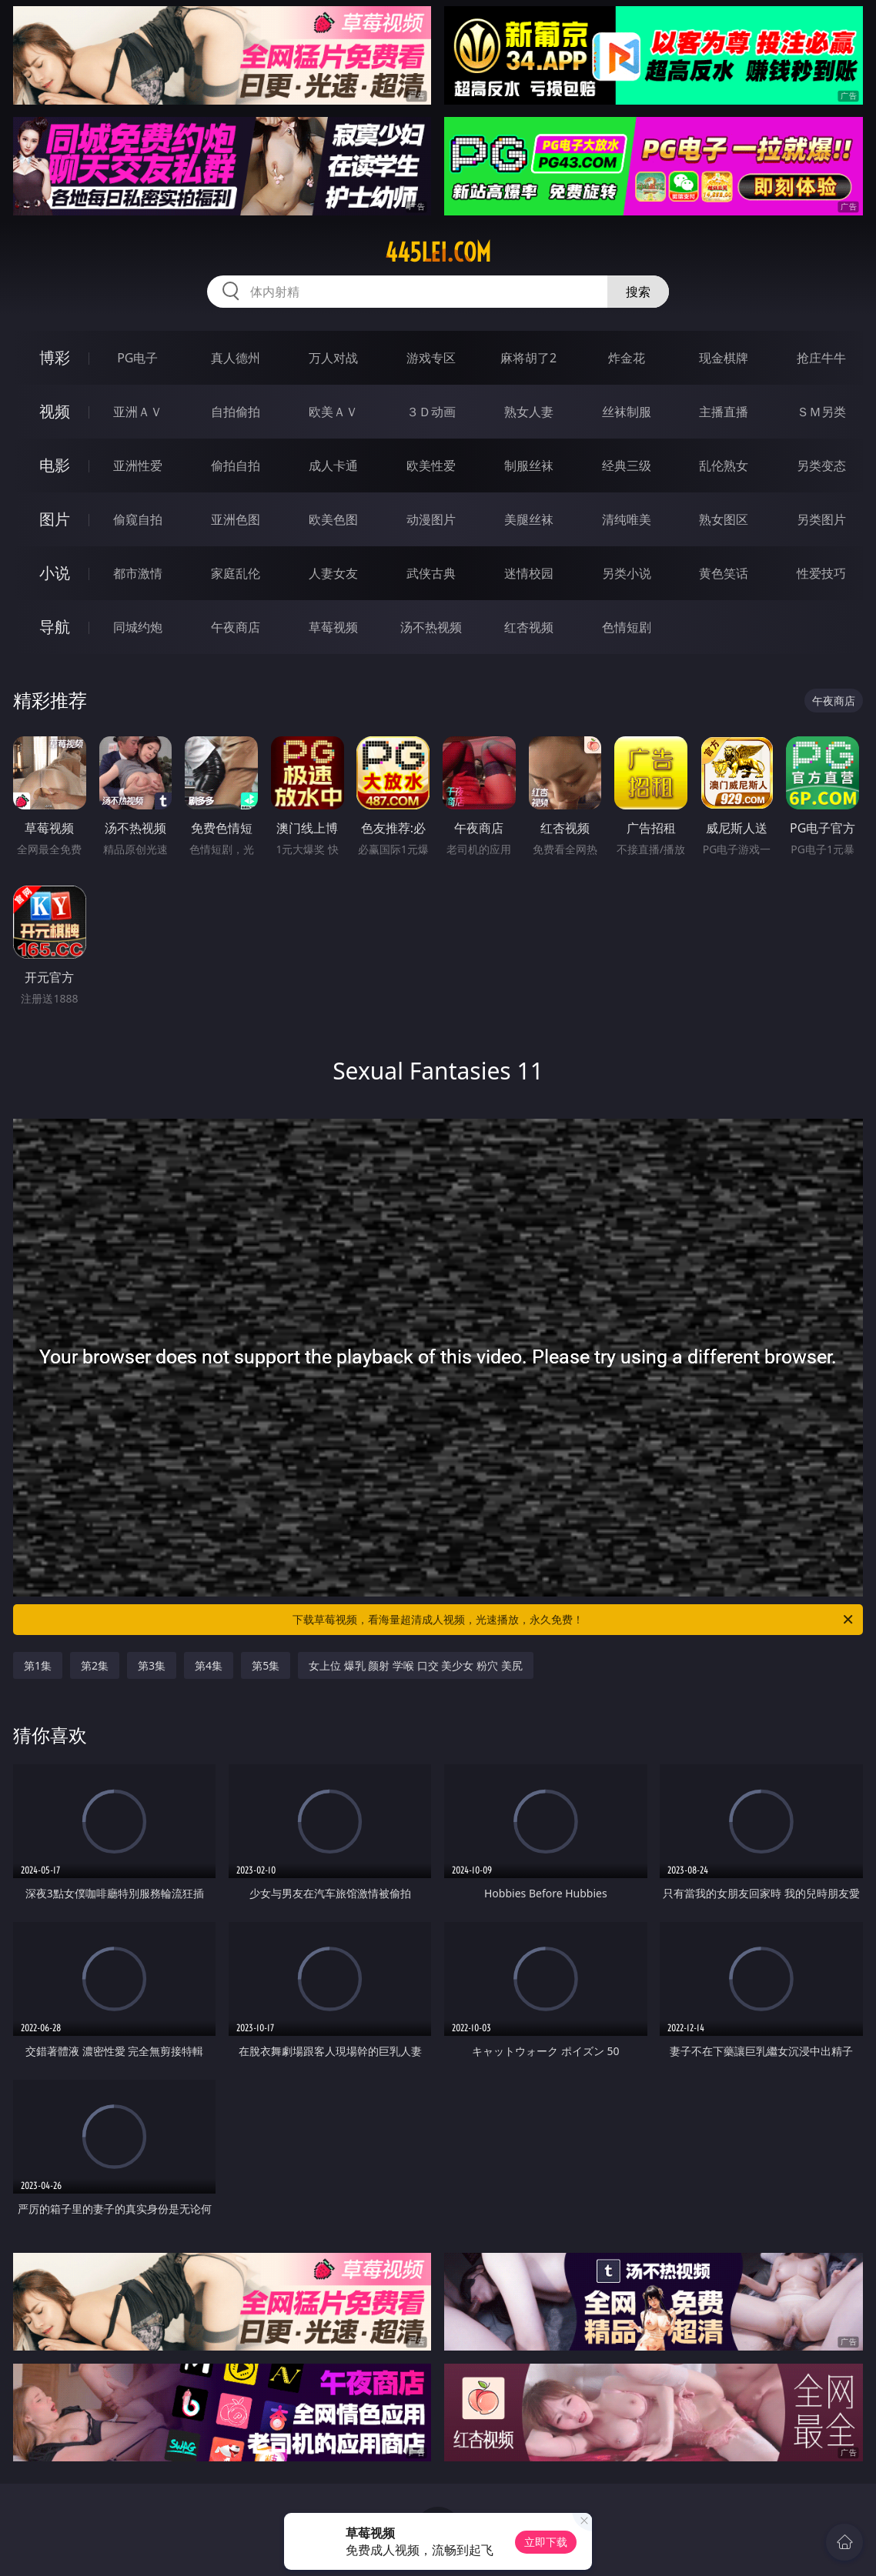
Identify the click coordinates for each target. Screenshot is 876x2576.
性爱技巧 (821, 573)
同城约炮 (137, 627)
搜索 (638, 291)
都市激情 (137, 573)
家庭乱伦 (235, 573)
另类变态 (821, 465)
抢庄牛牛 (821, 357)
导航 (54, 626)
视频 (54, 411)
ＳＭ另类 (821, 411)
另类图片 (821, 519)
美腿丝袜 (528, 519)
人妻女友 (333, 573)
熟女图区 (723, 519)
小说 (54, 572)
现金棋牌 (723, 357)
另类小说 (626, 573)
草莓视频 (333, 627)
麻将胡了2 (528, 357)
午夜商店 (235, 627)
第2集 (95, 1665)
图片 (54, 519)
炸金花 (626, 357)
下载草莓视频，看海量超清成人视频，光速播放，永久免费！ (574, 1619)
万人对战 (333, 357)
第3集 (152, 1665)
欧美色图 (333, 519)
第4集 (208, 1665)
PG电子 (137, 357)
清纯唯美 (626, 519)
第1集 (38, 1665)
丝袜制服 (626, 411)
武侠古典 (431, 573)
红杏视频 (528, 627)
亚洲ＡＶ (137, 411)
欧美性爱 (431, 465)
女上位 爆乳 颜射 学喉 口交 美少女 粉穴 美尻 (415, 1665)
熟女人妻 (528, 411)
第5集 (265, 1665)
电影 (54, 465)
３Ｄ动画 (431, 411)
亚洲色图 (235, 519)
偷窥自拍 (137, 519)
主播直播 (723, 411)
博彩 (54, 357)
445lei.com (438, 252)
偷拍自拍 (235, 465)
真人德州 (235, 357)
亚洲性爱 (137, 465)
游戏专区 (431, 357)
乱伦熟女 (723, 465)
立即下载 (545, 2541)
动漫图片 (431, 519)
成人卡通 (333, 465)
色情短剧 (626, 627)
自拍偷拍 (235, 411)
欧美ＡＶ (333, 411)
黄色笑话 (723, 573)
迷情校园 (528, 573)
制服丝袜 (528, 465)
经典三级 (626, 465)
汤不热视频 (431, 627)
